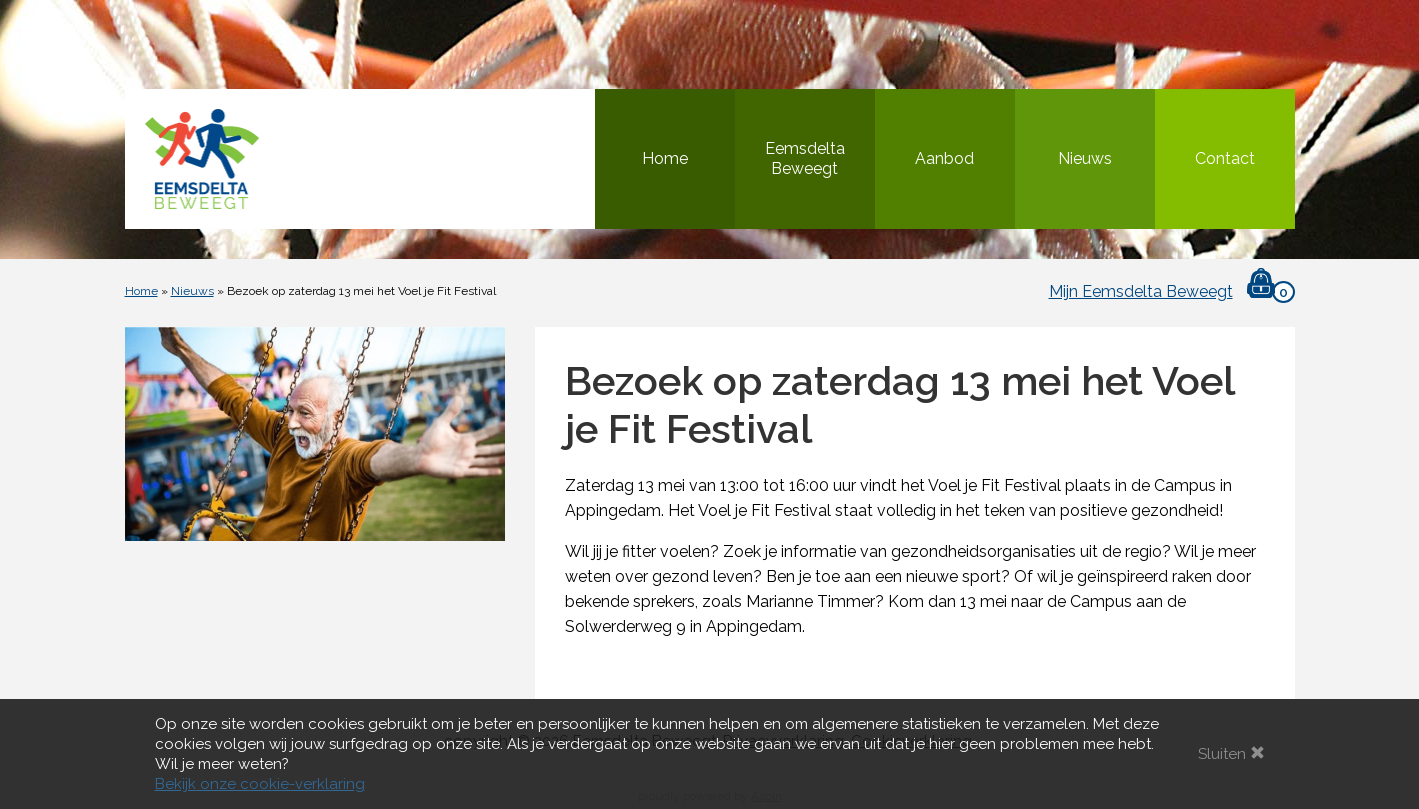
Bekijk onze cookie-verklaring (260, 784)
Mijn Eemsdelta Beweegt (1141, 291)
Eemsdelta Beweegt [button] (805, 158)
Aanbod (944, 158)
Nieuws (1085, 158)
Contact (1225, 158)
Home (665, 158)
